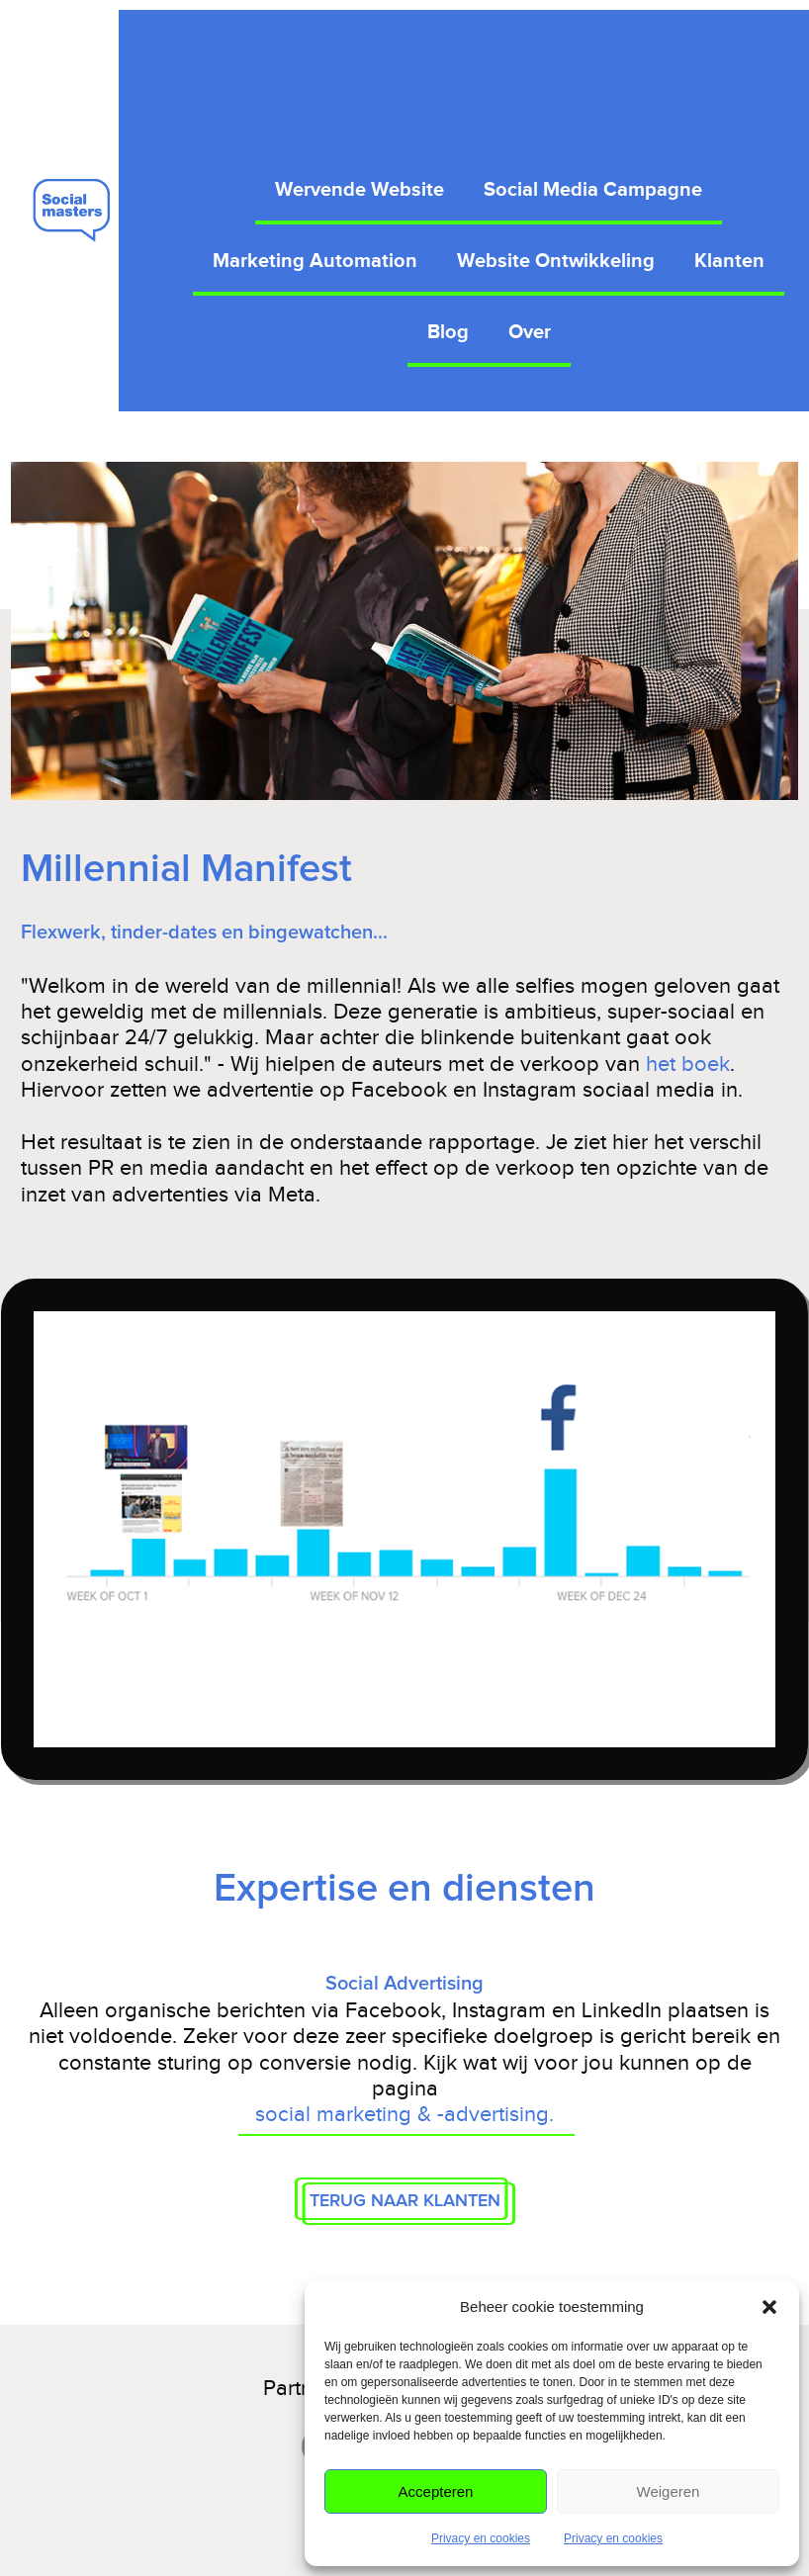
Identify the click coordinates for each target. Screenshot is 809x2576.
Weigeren (668, 2491)
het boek (688, 1063)
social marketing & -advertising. (404, 2113)
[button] (769, 2307)
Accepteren (436, 2491)
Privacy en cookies (480, 2538)
